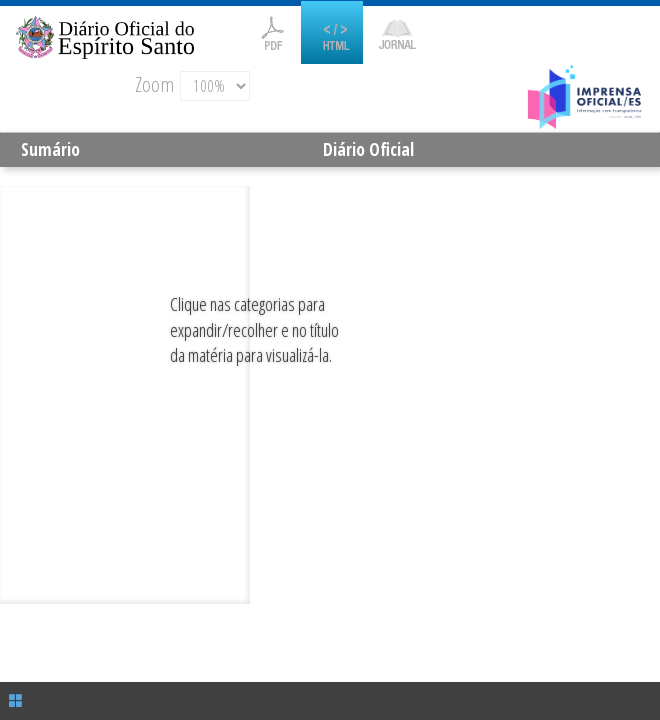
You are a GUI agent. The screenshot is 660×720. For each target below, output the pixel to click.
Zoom (154, 84)
